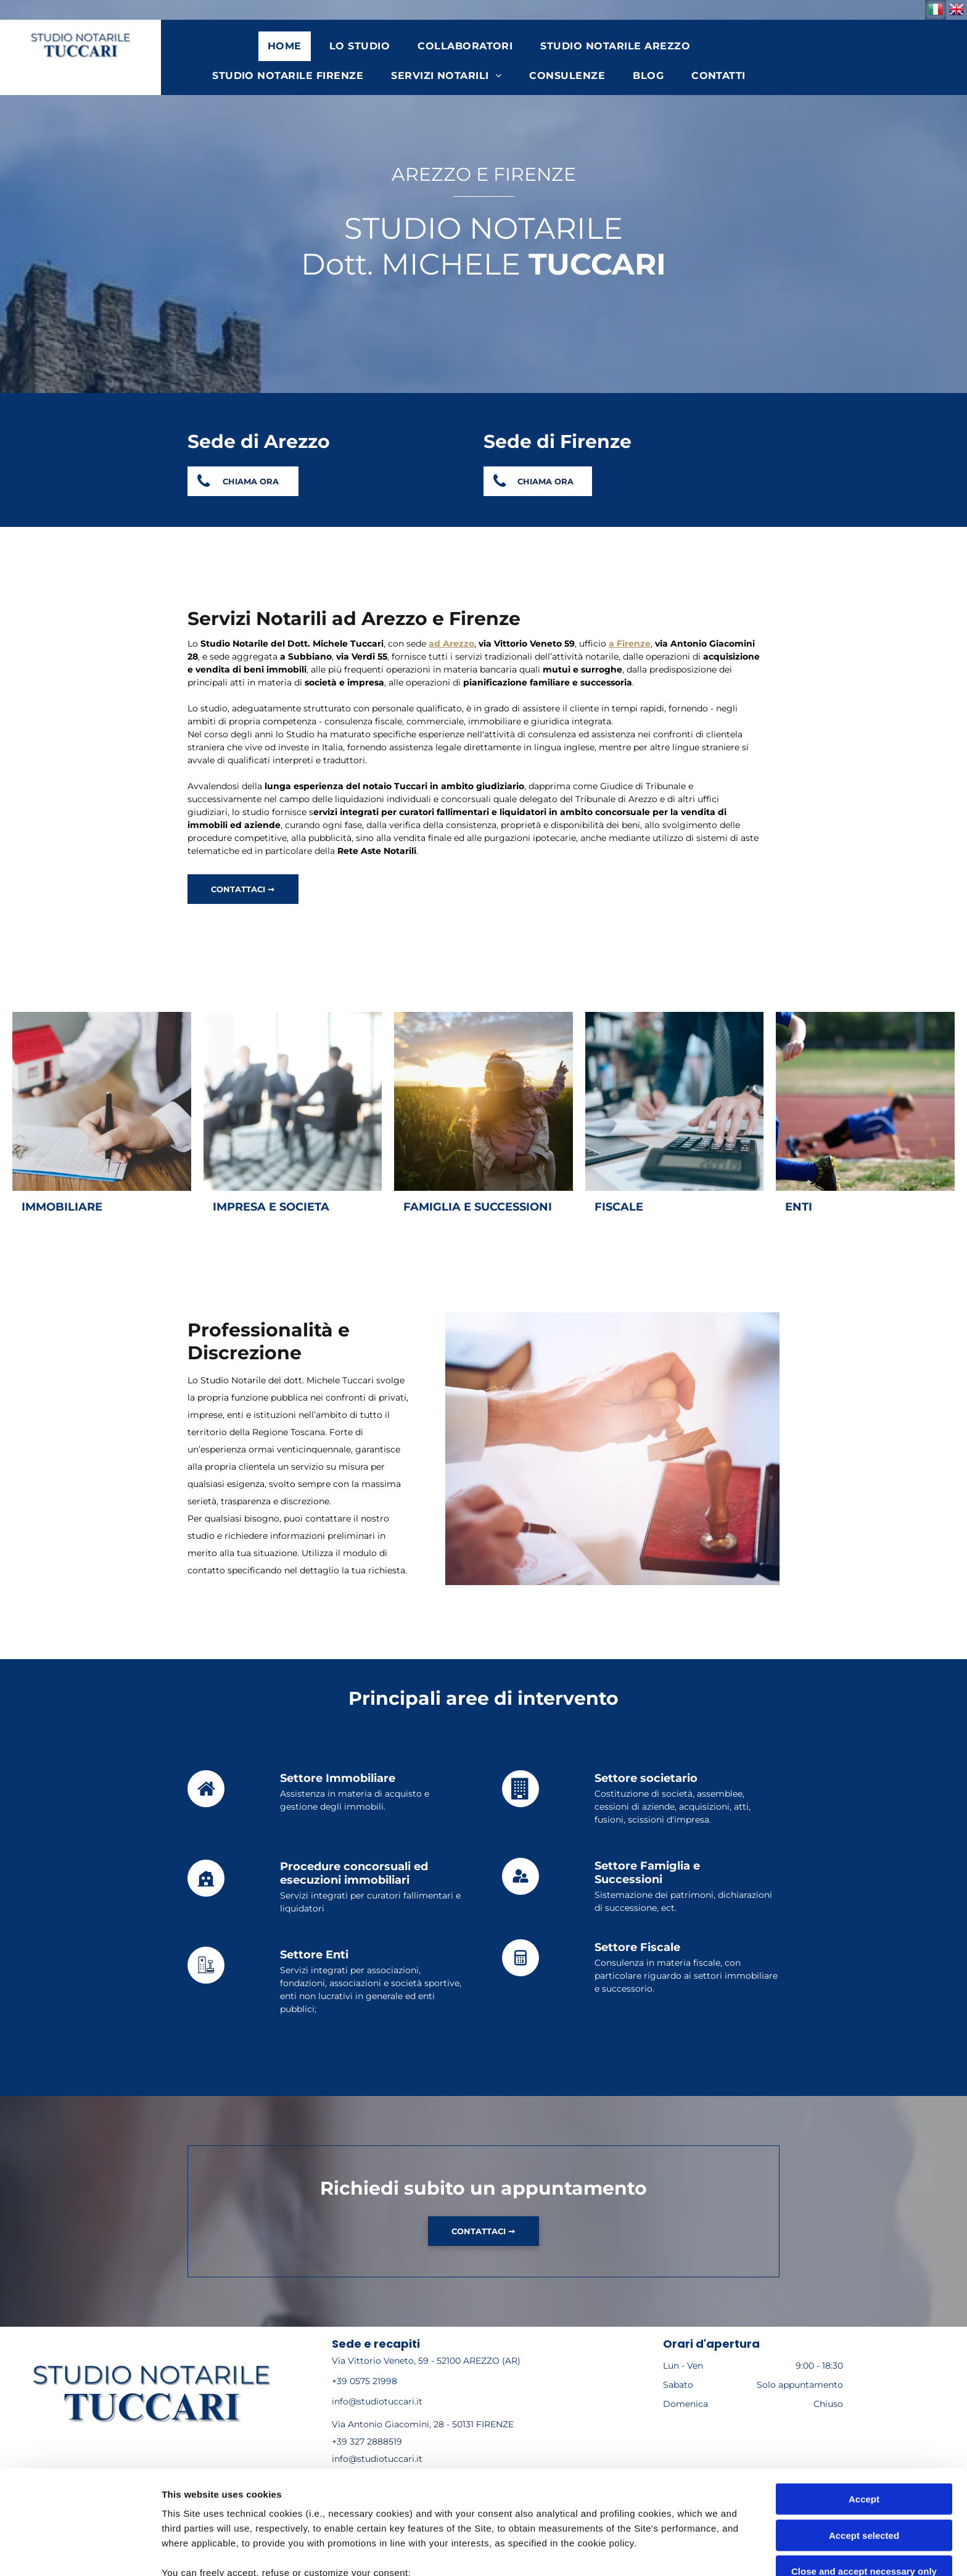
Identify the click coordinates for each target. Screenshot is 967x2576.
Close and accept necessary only (864, 2467)
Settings (627, 2551)
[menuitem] (289, 46)
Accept (864, 2395)
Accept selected (864, 2431)
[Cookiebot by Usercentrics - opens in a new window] (80, 2552)
